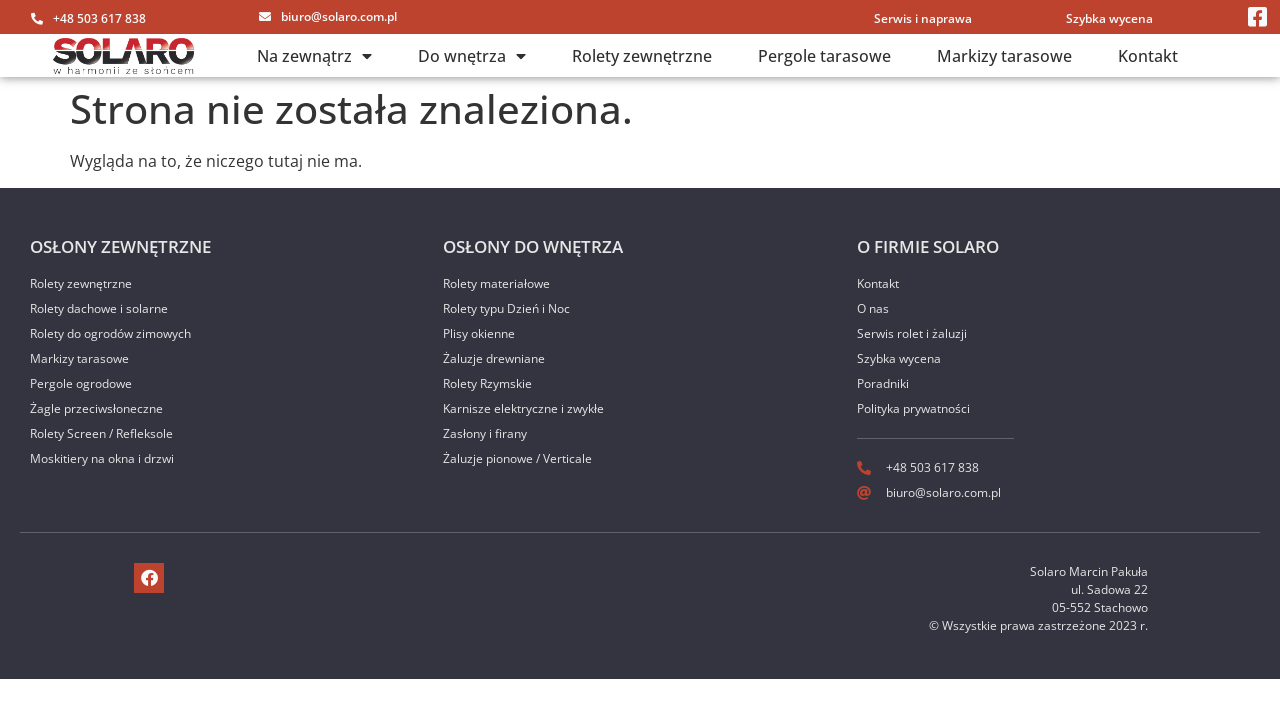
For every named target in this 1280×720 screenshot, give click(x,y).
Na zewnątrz (314, 56)
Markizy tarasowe (1004, 56)
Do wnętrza (472, 56)
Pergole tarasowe (824, 56)
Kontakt (1148, 56)
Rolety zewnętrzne (642, 56)
